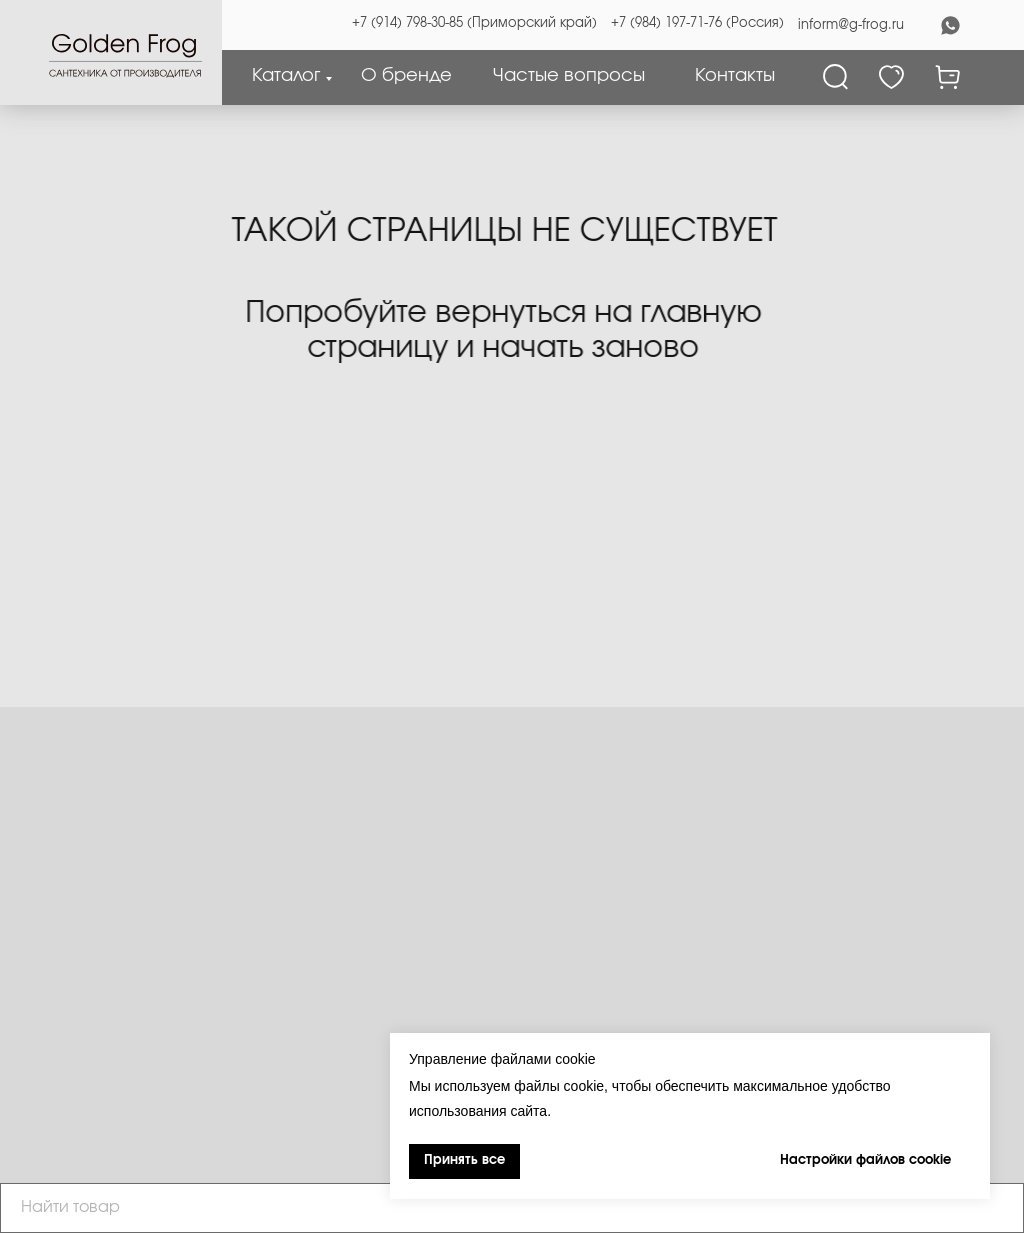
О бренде (406, 76)
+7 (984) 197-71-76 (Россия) (697, 23)
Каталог (286, 76)
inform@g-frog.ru (851, 25)
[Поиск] (835, 77)
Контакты (735, 76)
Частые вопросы (569, 76)
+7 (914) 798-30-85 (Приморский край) (474, 23)
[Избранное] (891, 77)
